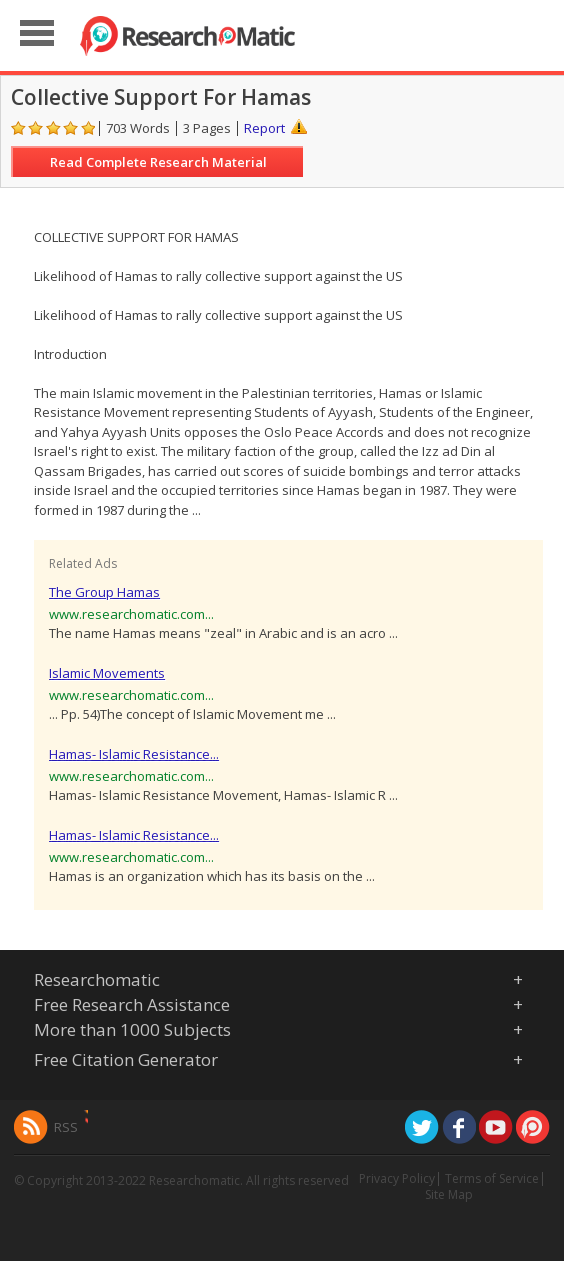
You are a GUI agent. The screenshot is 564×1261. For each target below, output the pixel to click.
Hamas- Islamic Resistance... (134, 754)
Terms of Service (492, 1178)
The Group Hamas (104, 592)
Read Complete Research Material (158, 162)
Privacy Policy (397, 1178)
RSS (66, 1127)
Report (264, 128)
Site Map (449, 1194)
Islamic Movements (107, 673)
